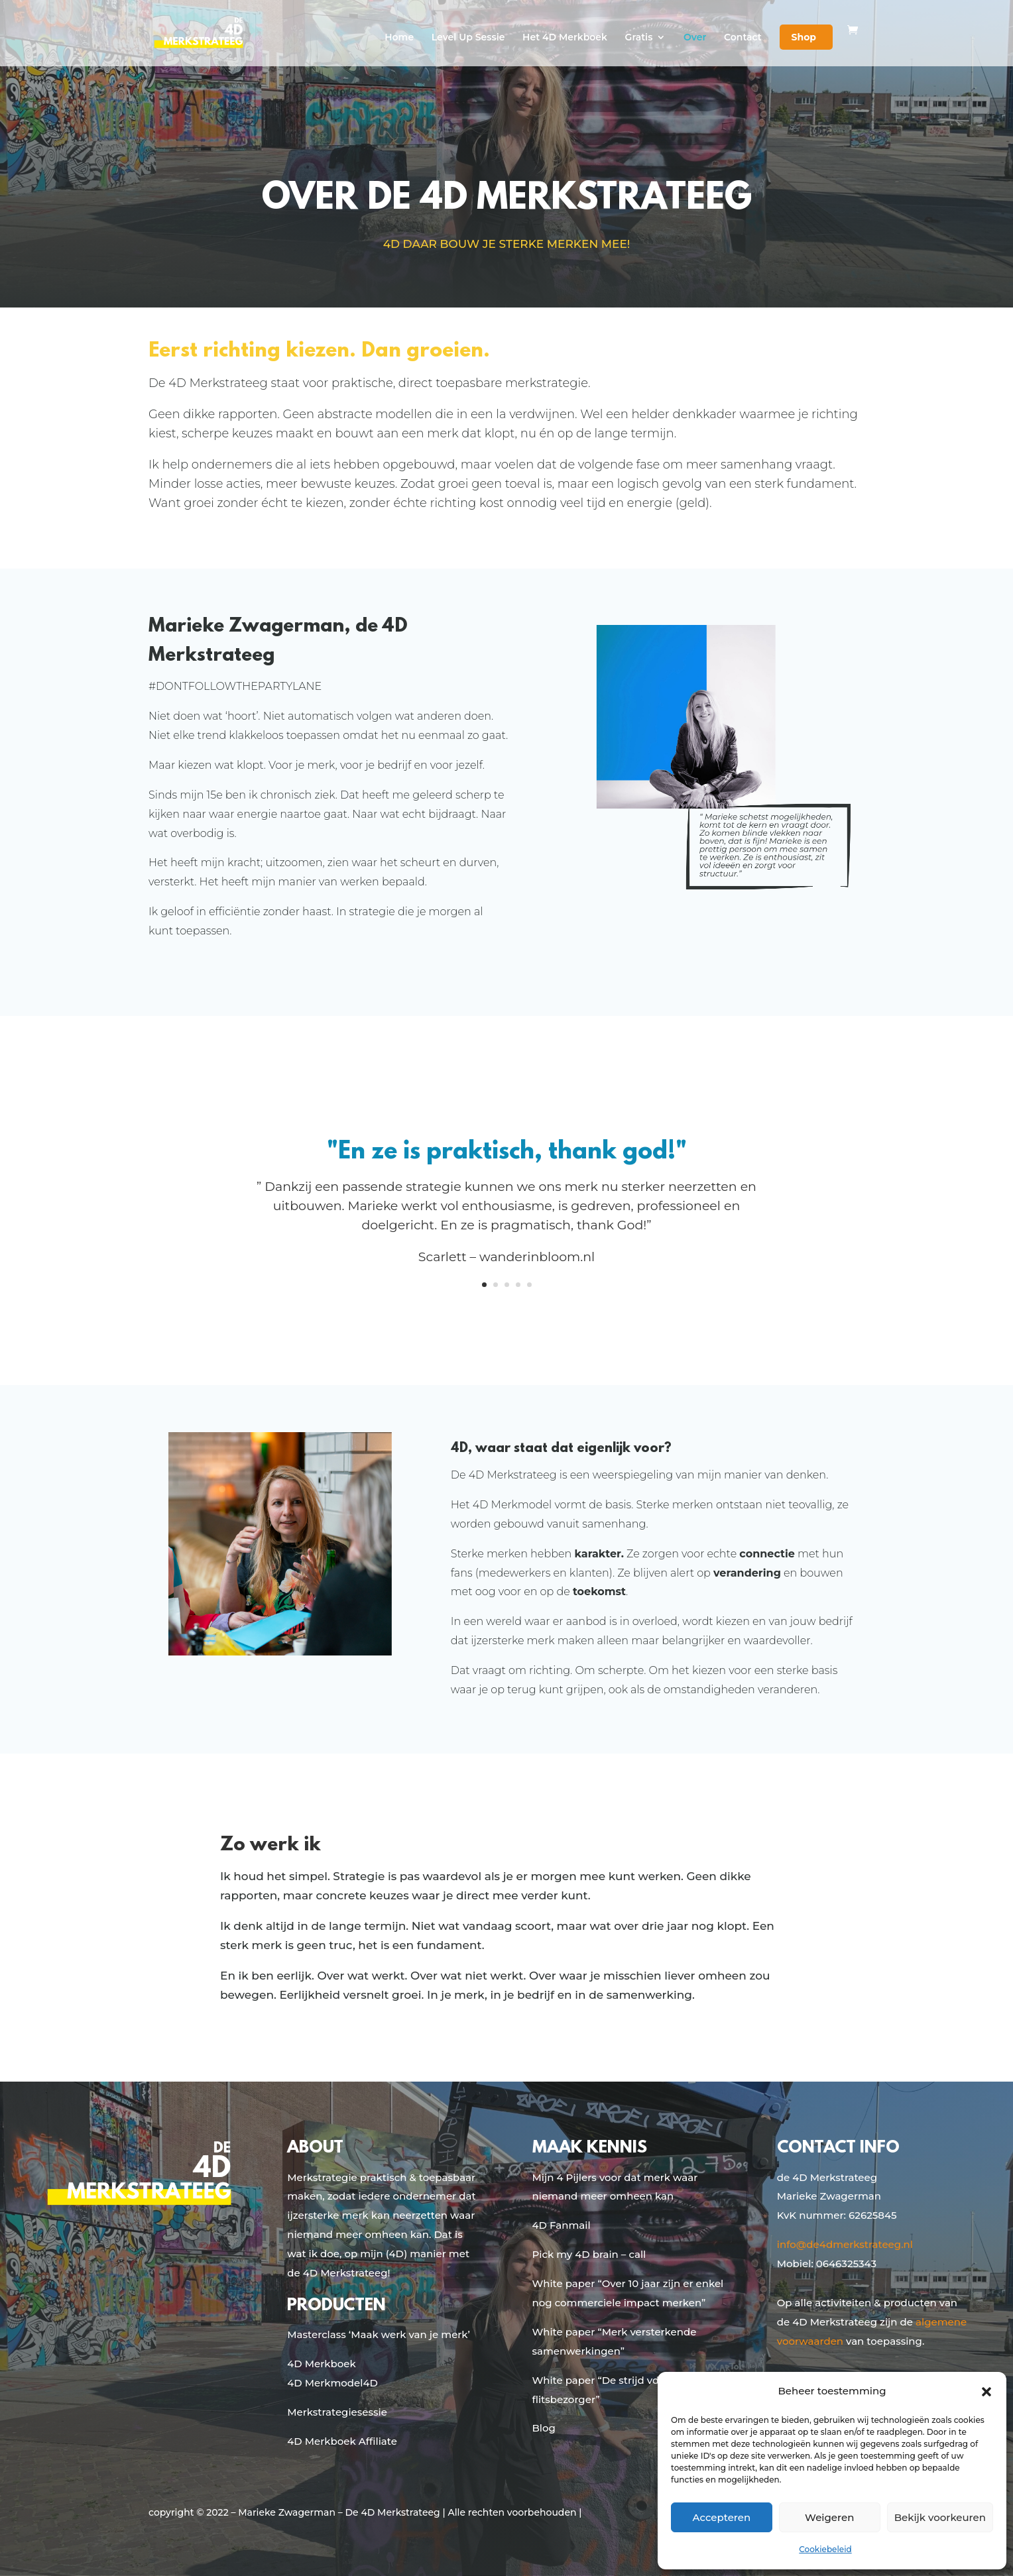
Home (399, 37)
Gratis (639, 37)
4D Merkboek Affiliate (342, 2441)
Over (695, 37)
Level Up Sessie (468, 37)
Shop (804, 37)
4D (370, 2383)
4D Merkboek (321, 2363)
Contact (743, 37)
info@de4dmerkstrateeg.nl (845, 2244)
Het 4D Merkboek (564, 37)
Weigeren (829, 2517)
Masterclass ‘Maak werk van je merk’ (378, 2334)
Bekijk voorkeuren (940, 2517)
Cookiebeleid (825, 2549)
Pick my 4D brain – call (589, 2254)
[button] (986, 2391)
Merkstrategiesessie (337, 2412)
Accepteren (722, 2517)
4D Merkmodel (325, 2383)
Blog (544, 2428)
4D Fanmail (561, 2225)
